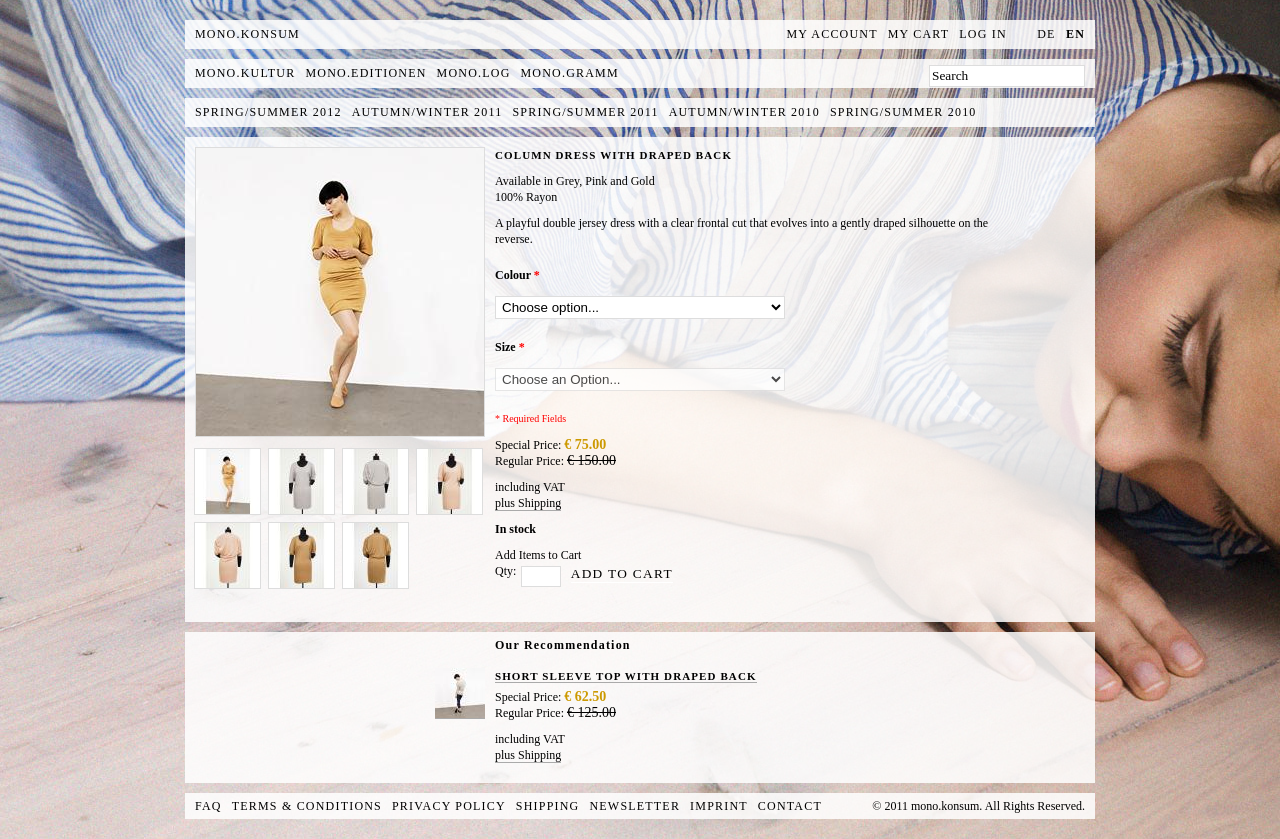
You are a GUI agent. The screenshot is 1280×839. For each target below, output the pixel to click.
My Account (832, 34)
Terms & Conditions (307, 806)
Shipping (548, 806)
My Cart (919, 34)
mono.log (474, 73)
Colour (517, 275)
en (1075, 34)
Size (510, 347)
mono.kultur (245, 73)
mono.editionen (365, 73)
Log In (983, 34)
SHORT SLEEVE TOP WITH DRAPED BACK (626, 676)
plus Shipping (528, 503)
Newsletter (634, 806)
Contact (790, 806)
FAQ (208, 806)
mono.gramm (570, 73)
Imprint (719, 806)
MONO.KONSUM (247, 34)
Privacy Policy (449, 806)
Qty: (505, 571)
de (1046, 34)
